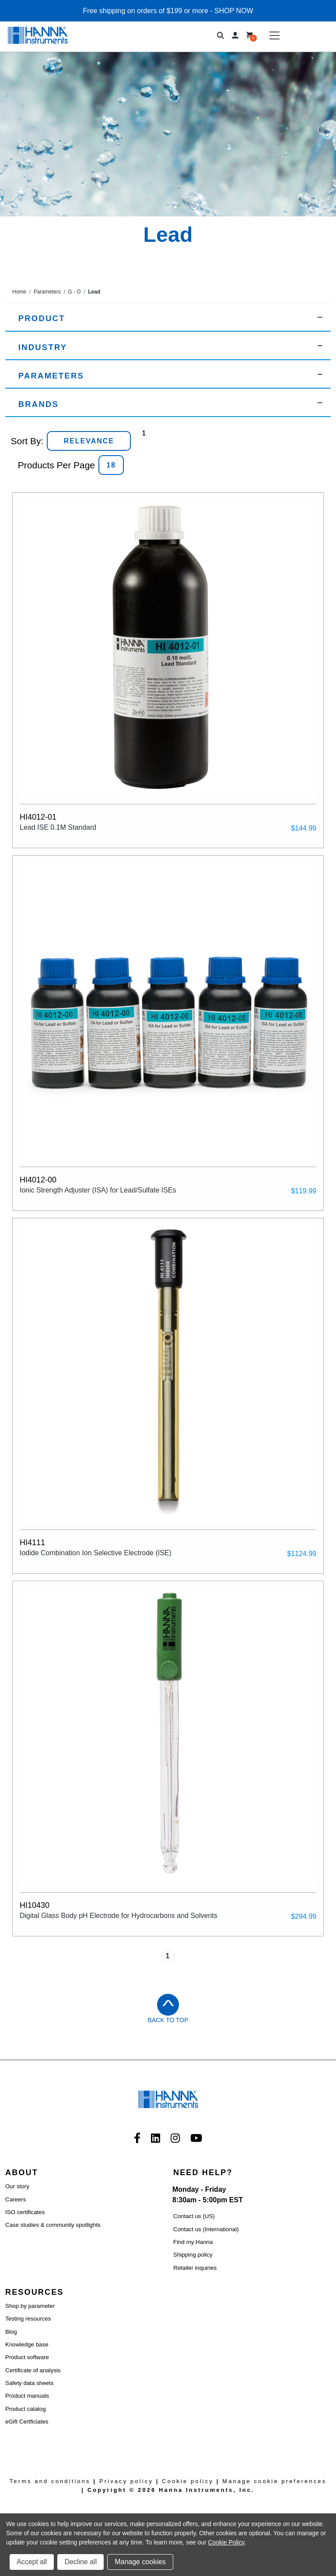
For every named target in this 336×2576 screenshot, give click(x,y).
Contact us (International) (206, 2229)
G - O (74, 292)
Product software (27, 2357)
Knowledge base (27, 2344)
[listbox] (89, 441)
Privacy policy (126, 2481)
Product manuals (27, 2395)
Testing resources (28, 2318)
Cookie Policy (226, 2542)
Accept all (32, 2561)
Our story (17, 2186)
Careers (15, 2199)
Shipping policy (193, 2254)
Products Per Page (56, 465)
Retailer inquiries (195, 2268)
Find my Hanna (193, 2242)
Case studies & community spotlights (53, 2225)
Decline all (80, 2561)
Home (19, 292)
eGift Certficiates (27, 2421)
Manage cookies (140, 2561)
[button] (168, 317)
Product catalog (25, 2409)
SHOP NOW (233, 10)
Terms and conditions (50, 2481)
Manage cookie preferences (274, 2481)
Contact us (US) (194, 2216)
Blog (11, 2331)
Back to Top (167, 2020)
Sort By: (27, 441)
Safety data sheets (29, 2383)
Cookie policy (188, 2481)
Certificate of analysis (33, 2370)
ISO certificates (25, 2212)
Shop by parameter (30, 2306)
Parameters (47, 292)
